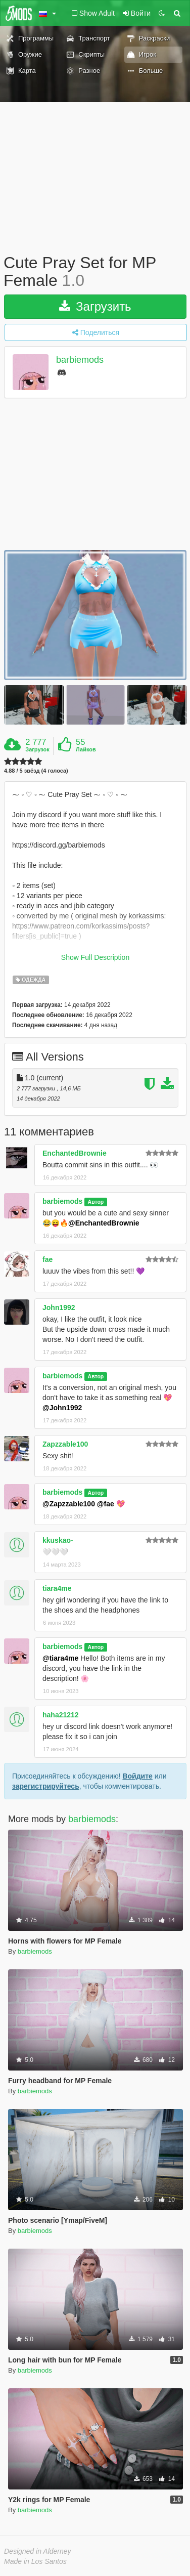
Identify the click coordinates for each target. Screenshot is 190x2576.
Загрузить (95, 306)
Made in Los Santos (35, 2561)
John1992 (58, 1307)
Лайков (86, 749)
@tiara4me (60, 1658)
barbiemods (80, 360)
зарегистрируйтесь (45, 1786)
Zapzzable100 (65, 1444)
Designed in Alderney (37, 2551)
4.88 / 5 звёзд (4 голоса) (36, 771)
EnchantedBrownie (74, 1153)
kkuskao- (57, 1540)
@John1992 (62, 1408)
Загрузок (37, 749)
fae (47, 1259)
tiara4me (57, 1588)
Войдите (137, 1776)
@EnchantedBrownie (103, 1223)
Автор (96, 1202)
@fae (105, 1504)
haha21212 (60, 1715)
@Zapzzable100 (68, 1504)
